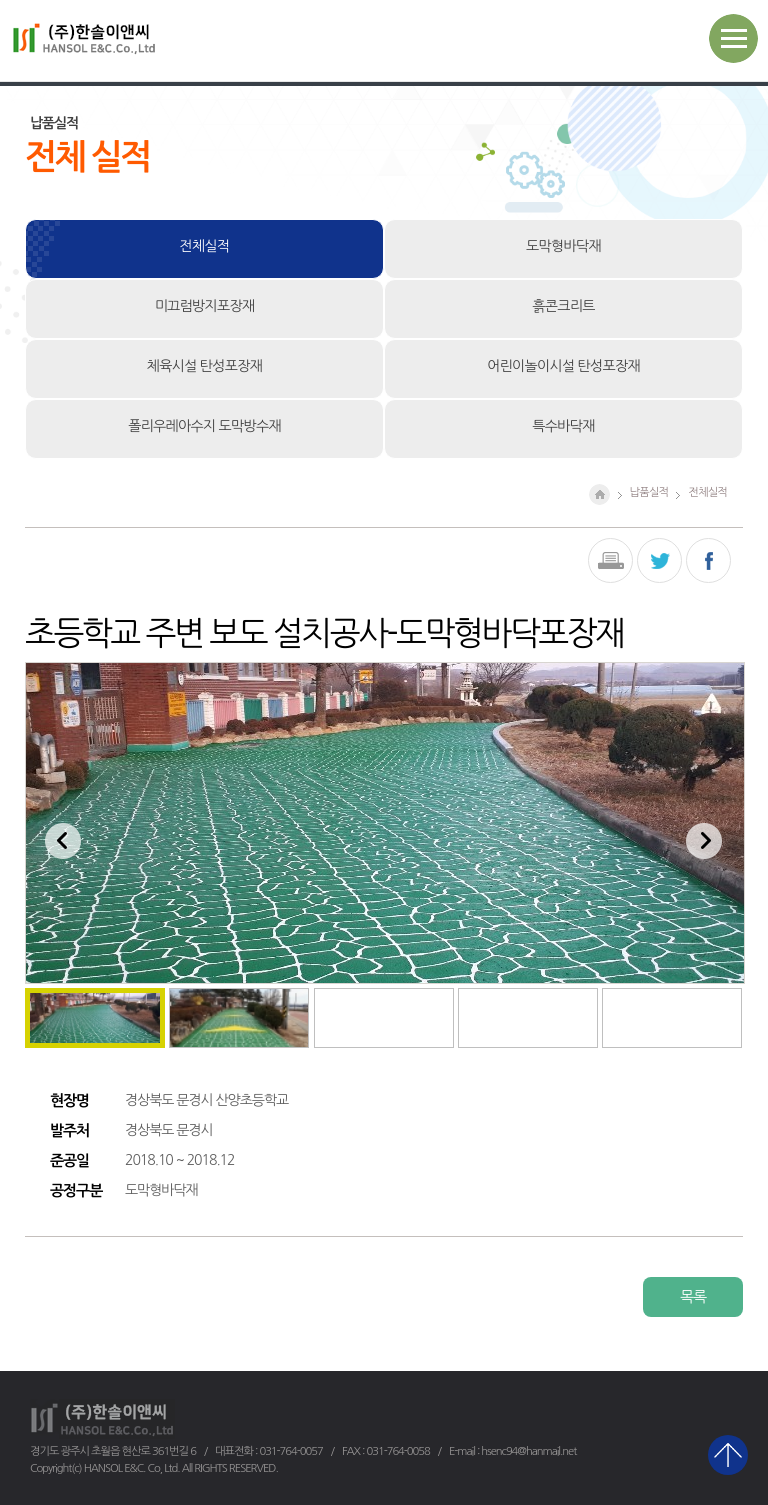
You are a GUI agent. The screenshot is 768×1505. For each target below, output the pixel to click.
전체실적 (205, 246)
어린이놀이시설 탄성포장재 (563, 366)
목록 (693, 1296)
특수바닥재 (563, 426)
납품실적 (649, 492)
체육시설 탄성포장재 (204, 366)
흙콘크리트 (563, 306)
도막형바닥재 (563, 246)
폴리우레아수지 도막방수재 (204, 426)
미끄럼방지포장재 (205, 306)
